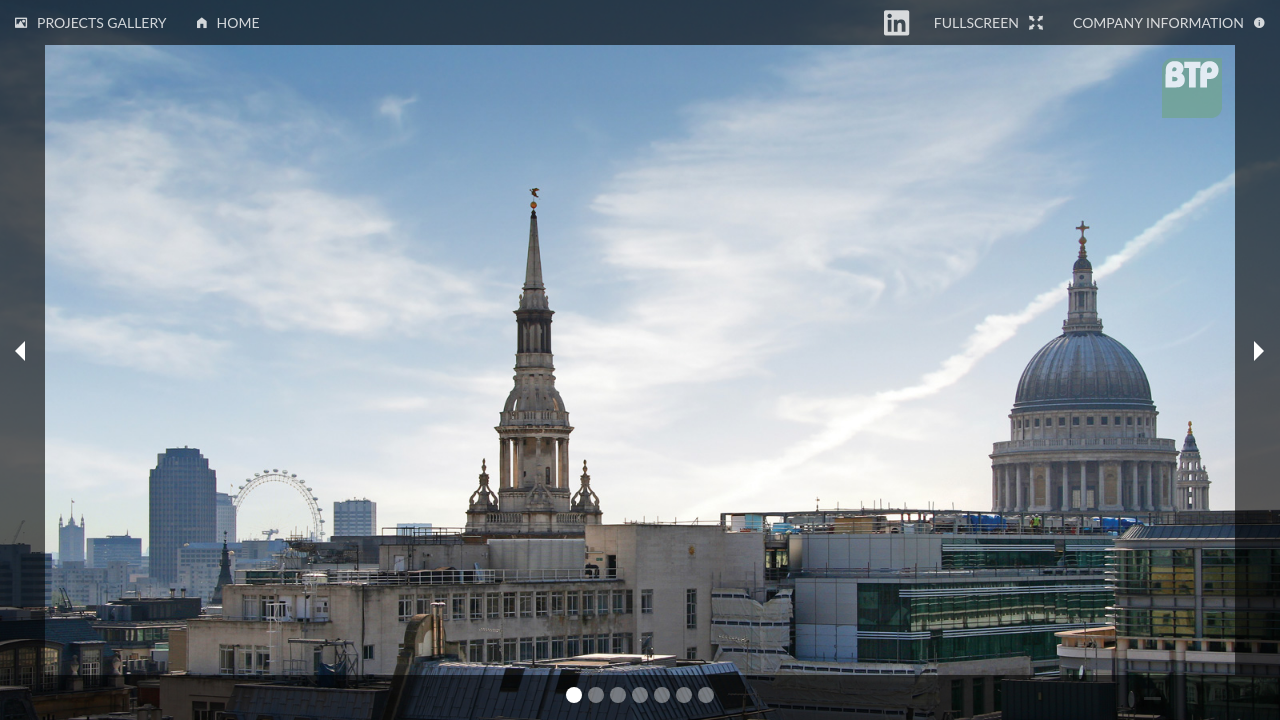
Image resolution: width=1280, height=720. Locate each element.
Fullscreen (988, 22)
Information (1169, 22)
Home (228, 22)
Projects (91, 22)
